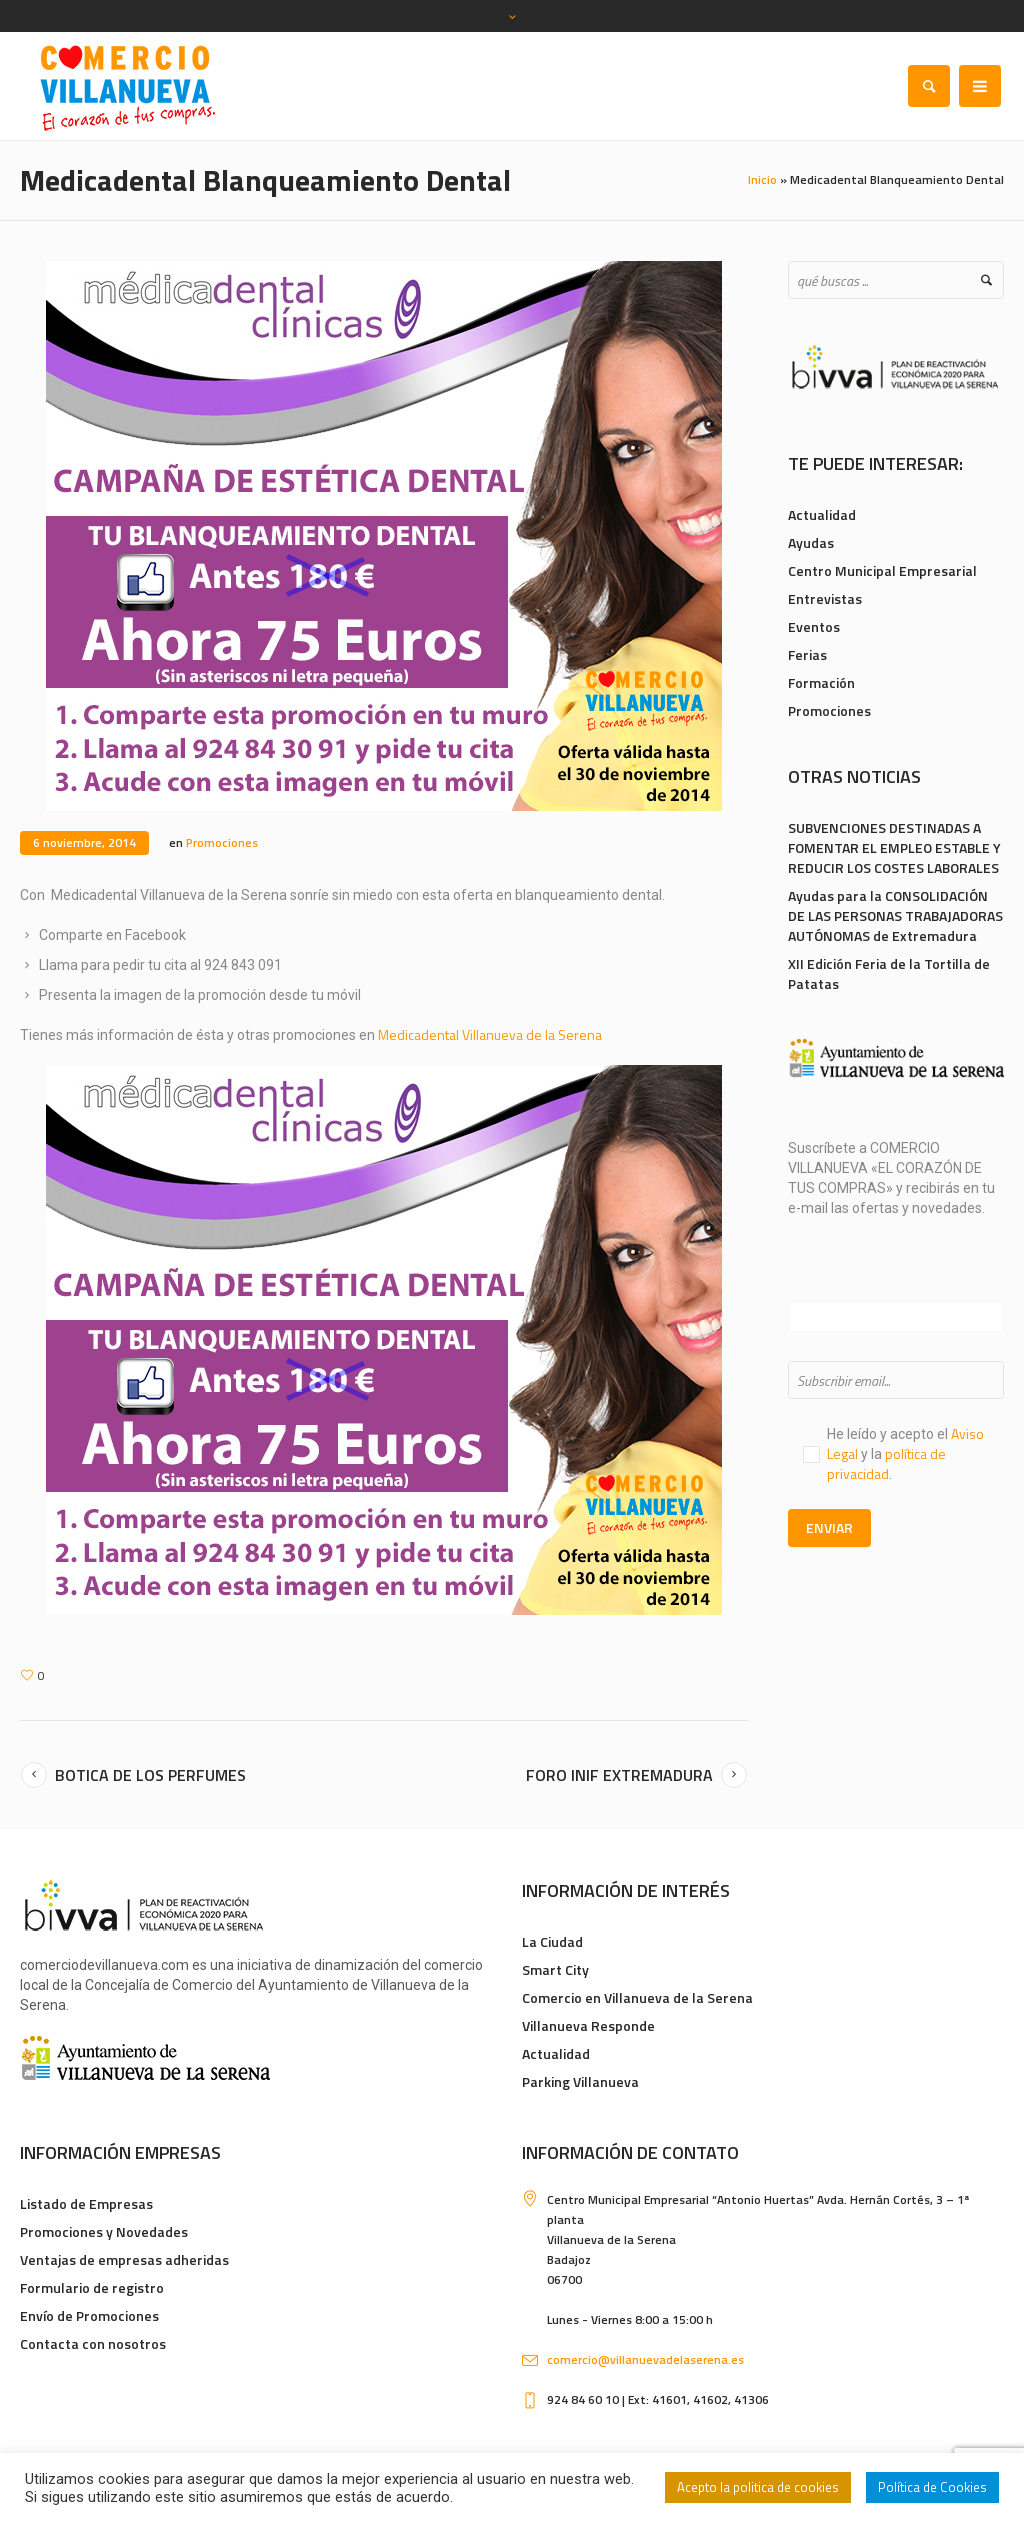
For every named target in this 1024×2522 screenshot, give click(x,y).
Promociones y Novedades (104, 2231)
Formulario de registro (92, 2287)
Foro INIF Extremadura (619, 1775)
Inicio (762, 179)
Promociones (222, 842)
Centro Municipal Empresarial (882, 570)
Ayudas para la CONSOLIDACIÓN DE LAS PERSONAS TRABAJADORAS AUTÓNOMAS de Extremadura (895, 915)
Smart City (555, 1969)
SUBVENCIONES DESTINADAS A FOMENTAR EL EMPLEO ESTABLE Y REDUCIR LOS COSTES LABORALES (894, 847)
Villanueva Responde (588, 2025)
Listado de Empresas (86, 2203)
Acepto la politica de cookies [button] (758, 2487)
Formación (821, 682)
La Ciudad (552, 1941)
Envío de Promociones (89, 2315)
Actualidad (822, 514)
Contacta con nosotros (93, 2343)
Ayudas (811, 542)
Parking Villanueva (580, 2081)
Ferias (807, 654)
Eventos (814, 626)
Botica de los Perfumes (150, 1775)
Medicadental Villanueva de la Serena (491, 1034)
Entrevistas (825, 598)
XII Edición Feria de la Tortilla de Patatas (889, 973)
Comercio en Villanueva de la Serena (637, 1997)
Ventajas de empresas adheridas (124, 2259)
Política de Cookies (932, 2487)
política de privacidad (886, 1463)
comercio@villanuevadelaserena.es (645, 2359)
